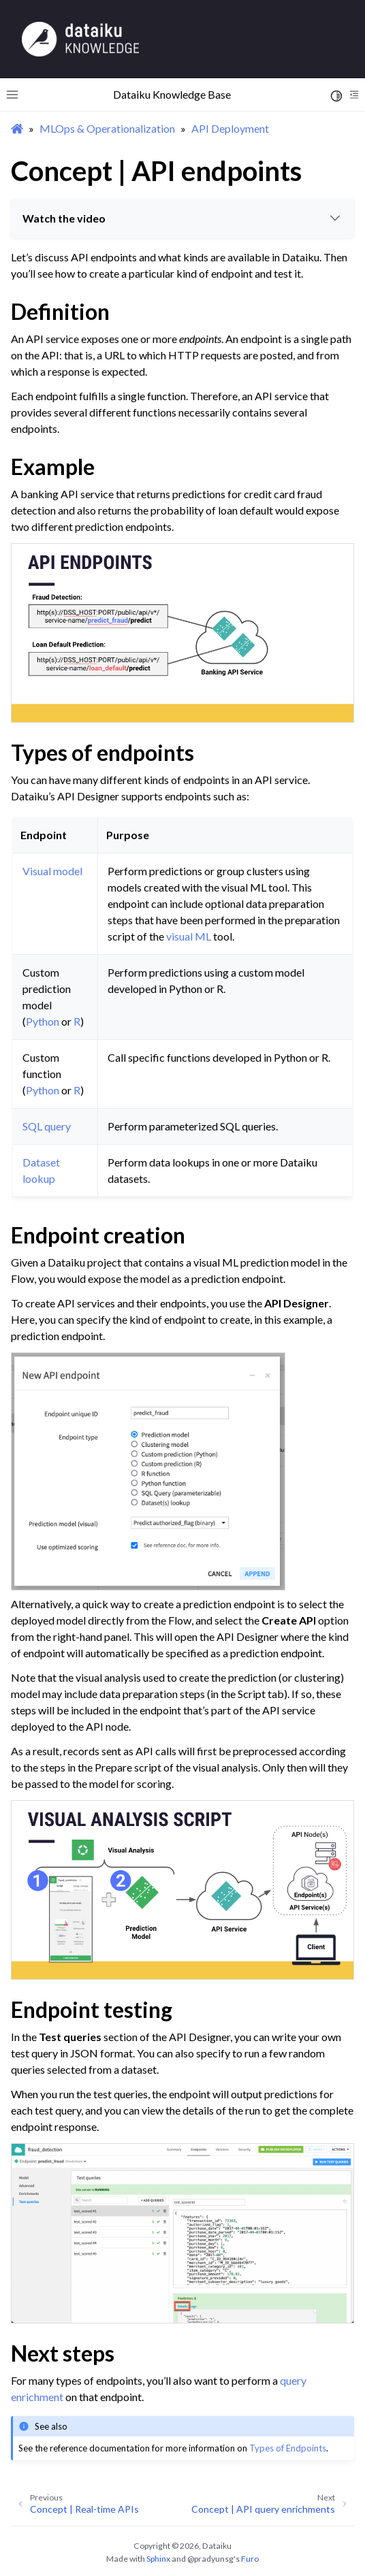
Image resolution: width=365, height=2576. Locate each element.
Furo (250, 2559)
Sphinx (158, 2559)
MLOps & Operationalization (107, 128)
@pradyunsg (210, 2559)
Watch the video (182, 218)
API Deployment (230, 128)
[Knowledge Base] (80, 38)
